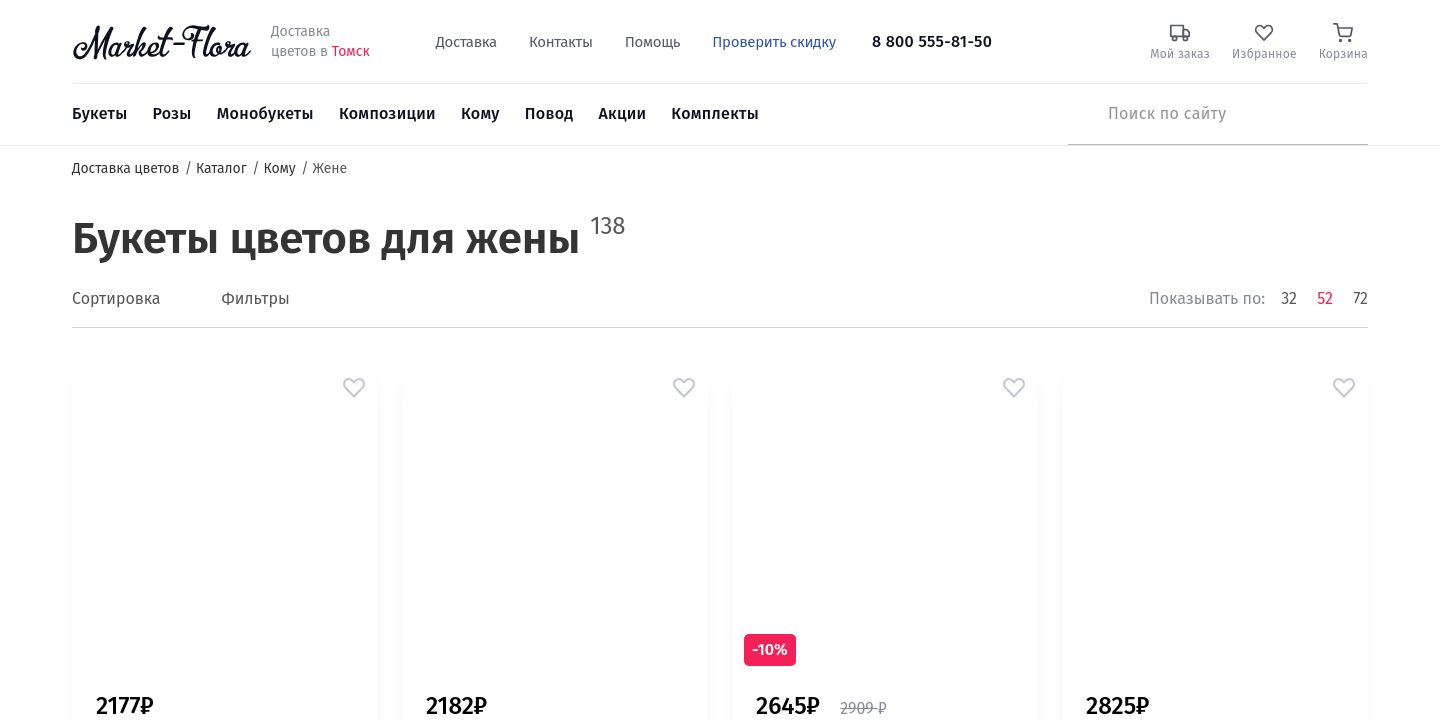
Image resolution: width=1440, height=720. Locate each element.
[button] (354, 388)
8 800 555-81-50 (932, 41)
